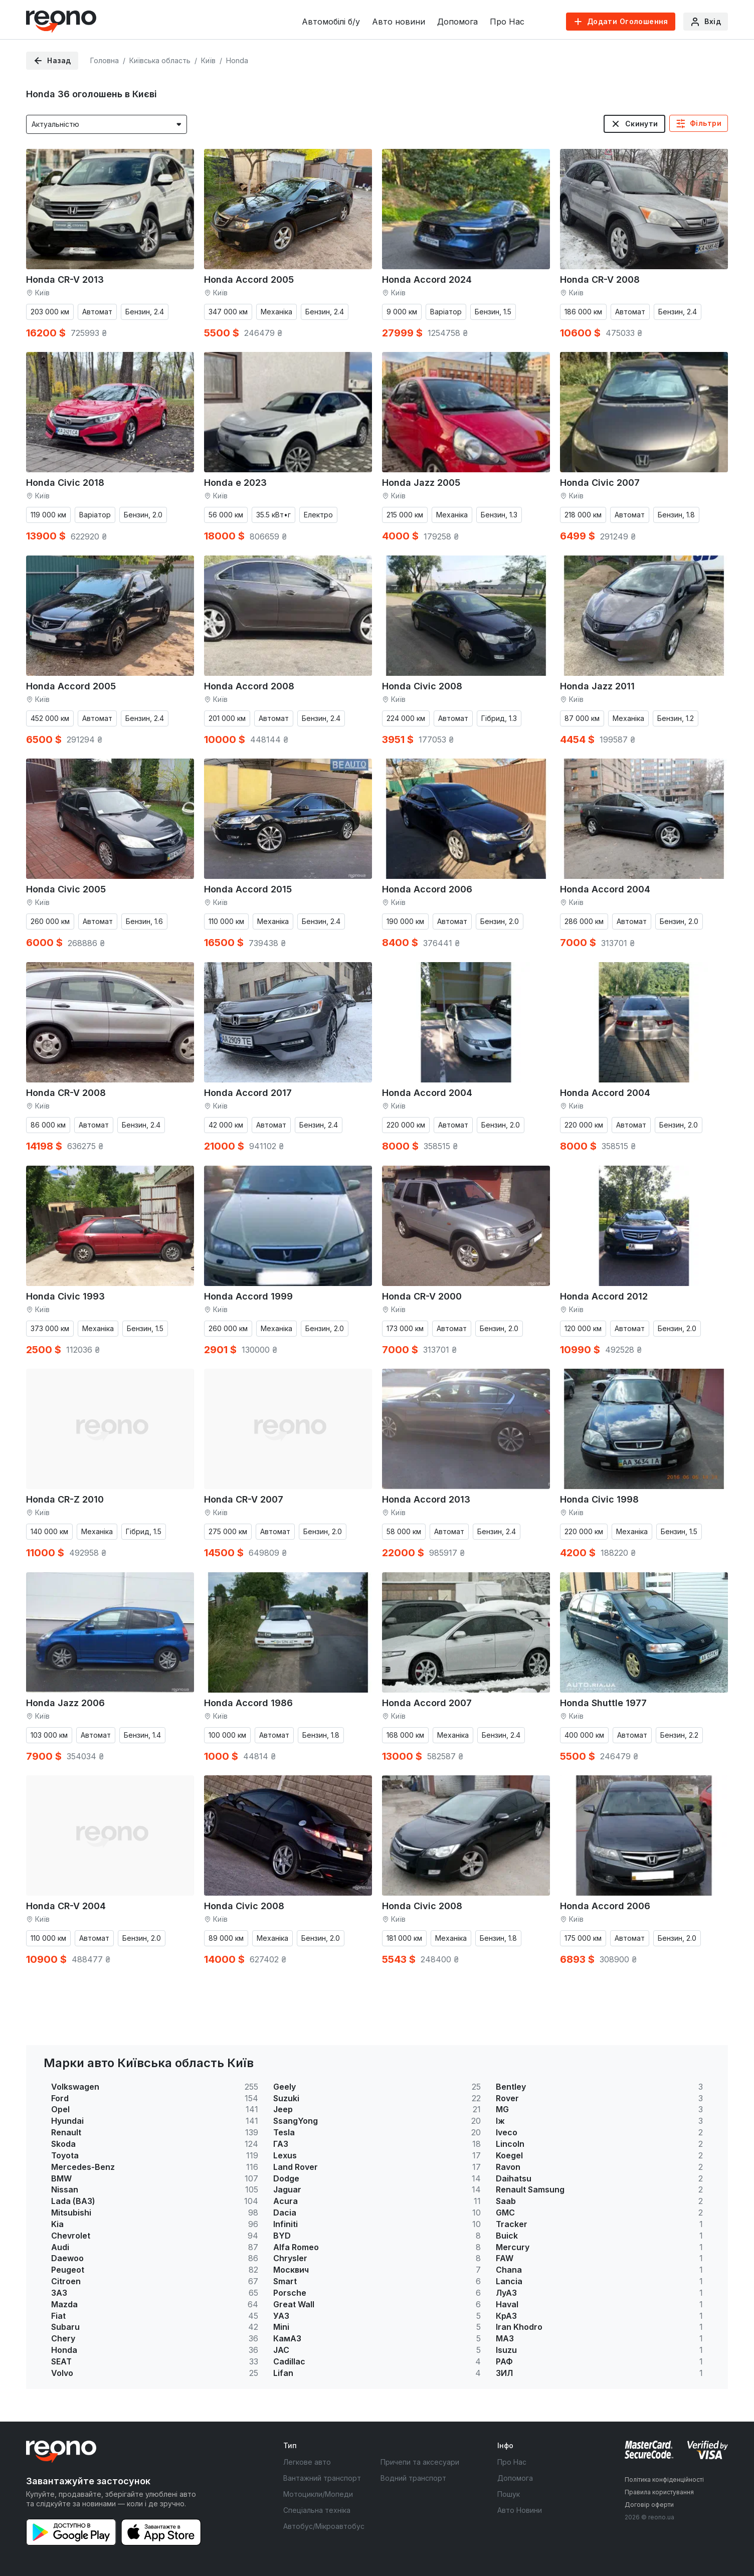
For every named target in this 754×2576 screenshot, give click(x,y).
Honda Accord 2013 (426, 1499)
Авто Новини (519, 2510)
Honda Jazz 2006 (65, 1703)
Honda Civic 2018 (65, 482)
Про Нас (507, 22)
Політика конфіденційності (664, 2479)
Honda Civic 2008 (422, 686)
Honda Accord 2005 (249, 279)
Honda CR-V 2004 (66, 1906)
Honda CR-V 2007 (243, 1499)
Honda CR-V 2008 (600, 279)
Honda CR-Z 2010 (65, 1499)
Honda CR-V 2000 (422, 1296)
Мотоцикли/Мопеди (318, 2494)
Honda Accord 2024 (427, 279)
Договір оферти (649, 2504)
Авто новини (398, 22)
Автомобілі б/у (331, 22)
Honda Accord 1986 (248, 1703)
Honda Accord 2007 (427, 1703)
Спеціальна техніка (316, 2510)
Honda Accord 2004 (605, 889)
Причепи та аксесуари (420, 2462)
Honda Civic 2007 (600, 482)
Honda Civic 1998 (599, 1499)
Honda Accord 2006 (427, 889)
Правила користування (659, 2492)
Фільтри (705, 123)
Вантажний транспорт (322, 2478)
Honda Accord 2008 (249, 686)
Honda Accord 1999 (248, 1296)
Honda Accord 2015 (248, 889)
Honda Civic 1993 (65, 1296)
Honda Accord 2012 (604, 1296)
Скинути (641, 123)
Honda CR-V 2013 (65, 279)
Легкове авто (307, 2462)
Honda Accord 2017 (248, 1092)
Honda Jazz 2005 (421, 482)
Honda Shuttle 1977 (603, 1703)
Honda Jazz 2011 (597, 686)
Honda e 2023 (235, 482)
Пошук (508, 2494)
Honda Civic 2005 (66, 889)
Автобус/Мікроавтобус (323, 2526)
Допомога (457, 22)
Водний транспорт (413, 2478)
